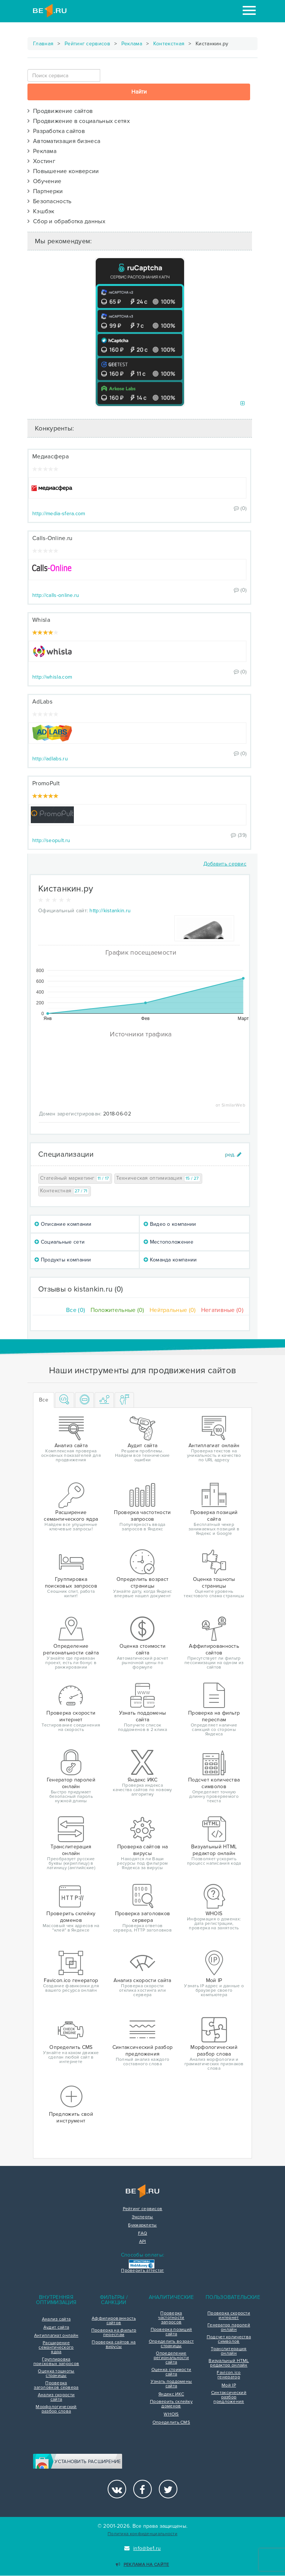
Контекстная (168, 43)
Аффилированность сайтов (114, 2320)
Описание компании (63, 1224)
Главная (43, 43)
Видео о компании (170, 1224)
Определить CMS (171, 2422)
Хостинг (41, 161)
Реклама (131, 43)
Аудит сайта (56, 2327)
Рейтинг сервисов (87, 43)
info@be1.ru (142, 2548)
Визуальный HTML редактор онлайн (229, 2363)
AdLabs (42, 701)
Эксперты (142, 2217)
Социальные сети (60, 1242)
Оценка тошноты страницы (56, 2373)
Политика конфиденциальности (142, 2534)
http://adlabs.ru (50, 759)
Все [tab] (43, 1400)
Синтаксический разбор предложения (228, 2397)
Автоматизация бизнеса (63, 141)
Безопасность (49, 201)
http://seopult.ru (51, 840)
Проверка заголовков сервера (56, 2385)
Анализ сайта (56, 2319)
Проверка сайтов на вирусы (113, 2344)
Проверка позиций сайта (171, 2332)
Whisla (41, 620)
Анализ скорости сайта (56, 2397)
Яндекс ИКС (171, 2394)
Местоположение (168, 1242)
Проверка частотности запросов (171, 2318)
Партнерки (45, 191)
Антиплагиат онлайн (56, 2335)
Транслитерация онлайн (228, 2351)
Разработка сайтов (56, 131)
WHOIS (171, 2414)
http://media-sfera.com (58, 513)
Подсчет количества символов (229, 2339)
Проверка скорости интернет (228, 2315)
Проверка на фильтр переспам (113, 2332)
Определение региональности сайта (171, 2358)
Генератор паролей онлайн (228, 2327)
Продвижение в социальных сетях (78, 121)
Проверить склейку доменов (171, 2404)
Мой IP (229, 2385)
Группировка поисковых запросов (56, 2361)
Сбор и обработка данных (66, 221)
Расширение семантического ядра (56, 2347)
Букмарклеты (142, 2225)
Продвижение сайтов (60, 111)
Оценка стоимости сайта (171, 2372)
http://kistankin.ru (110, 910)
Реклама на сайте (142, 2564)
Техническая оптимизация (158, 1178)
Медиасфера (50, 456)
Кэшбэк (41, 211)
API (142, 2241)
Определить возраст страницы (171, 2343)
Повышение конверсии (63, 171)
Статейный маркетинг (75, 1178)
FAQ (142, 2233)
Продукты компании (63, 1260)
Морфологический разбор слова (56, 2409)
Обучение (44, 181)
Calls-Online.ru (52, 538)
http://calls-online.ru (55, 595)
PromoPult (46, 783)
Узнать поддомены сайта (171, 2384)
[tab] (64, 1400)
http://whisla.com (52, 677)
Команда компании (170, 1260)
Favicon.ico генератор (228, 2375)
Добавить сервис (225, 864)
